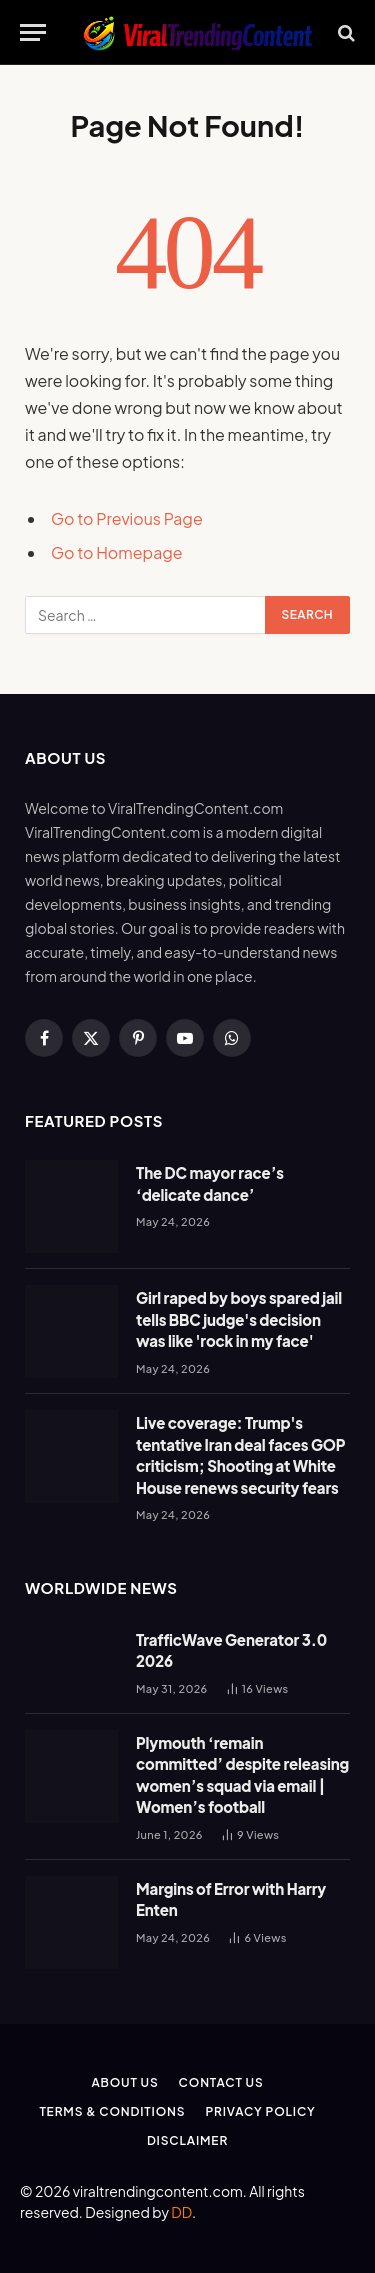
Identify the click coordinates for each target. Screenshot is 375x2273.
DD (181, 2212)
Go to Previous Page (127, 518)
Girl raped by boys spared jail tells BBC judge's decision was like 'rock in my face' (239, 1319)
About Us (124, 2082)
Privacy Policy (260, 2111)
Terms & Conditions (112, 2111)
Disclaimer (187, 2140)
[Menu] (33, 32)
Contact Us (221, 2082)
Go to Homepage (117, 552)
